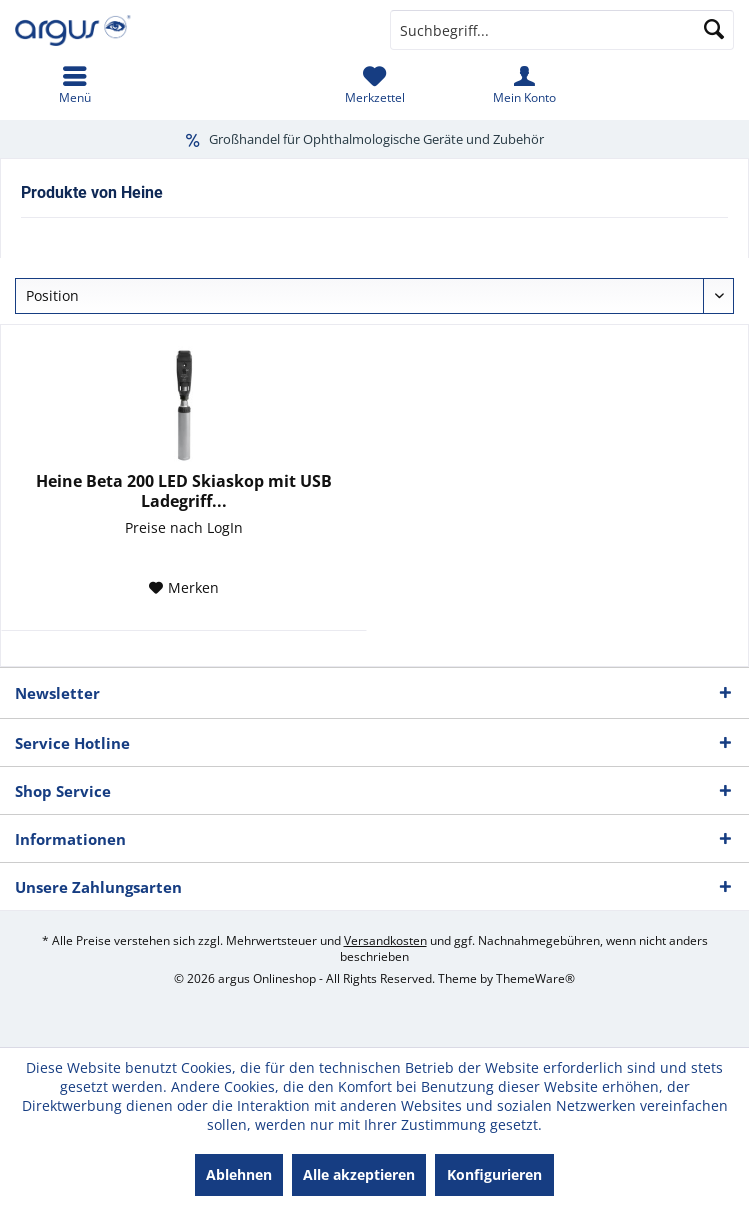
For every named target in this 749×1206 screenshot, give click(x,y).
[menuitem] (75, 85)
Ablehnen (239, 1174)
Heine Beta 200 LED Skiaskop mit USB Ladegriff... (184, 491)
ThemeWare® (535, 978)
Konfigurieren (494, 1174)
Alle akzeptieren (359, 1174)
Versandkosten (385, 940)
